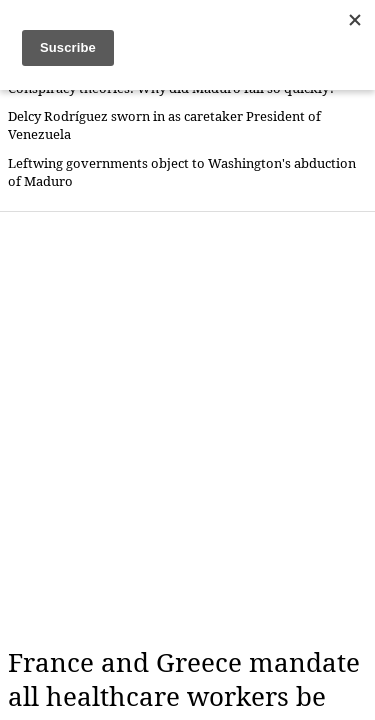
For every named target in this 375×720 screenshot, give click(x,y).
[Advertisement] (187, 429)
